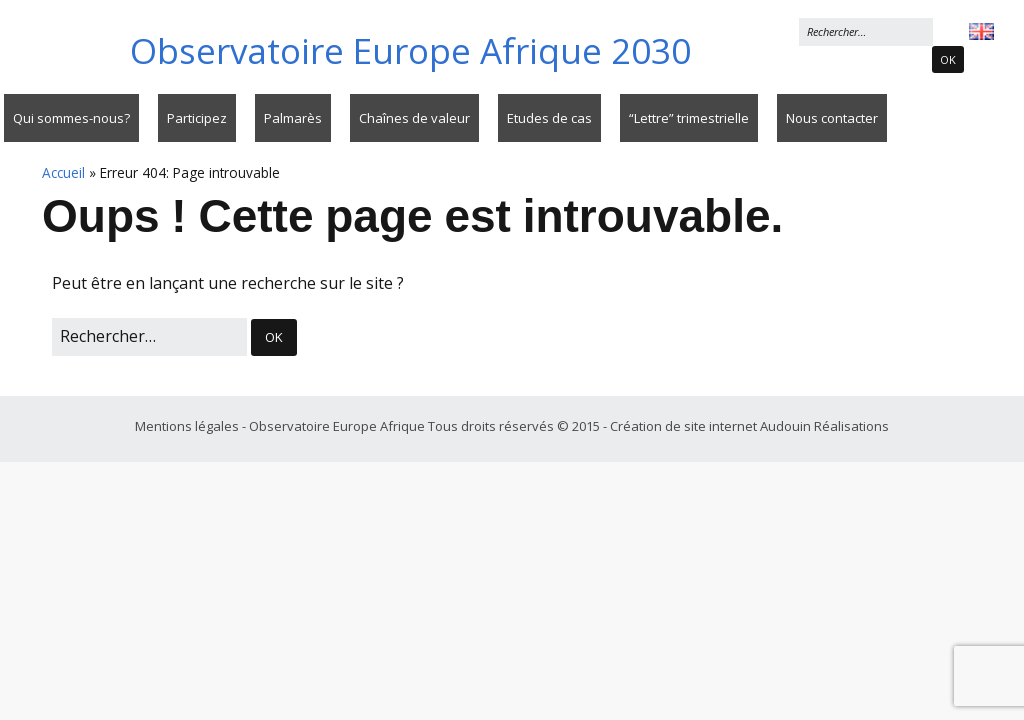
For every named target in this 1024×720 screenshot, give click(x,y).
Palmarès (293, 118)
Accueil (63, 172)
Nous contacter (832, 118)
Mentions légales (188, 426)
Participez (197, 118)
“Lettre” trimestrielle (689, 118)
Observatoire (410, 50)
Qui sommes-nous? (71, 118)
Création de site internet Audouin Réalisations (749, 426)
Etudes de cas (549, 118)
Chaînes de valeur (414, 118)
